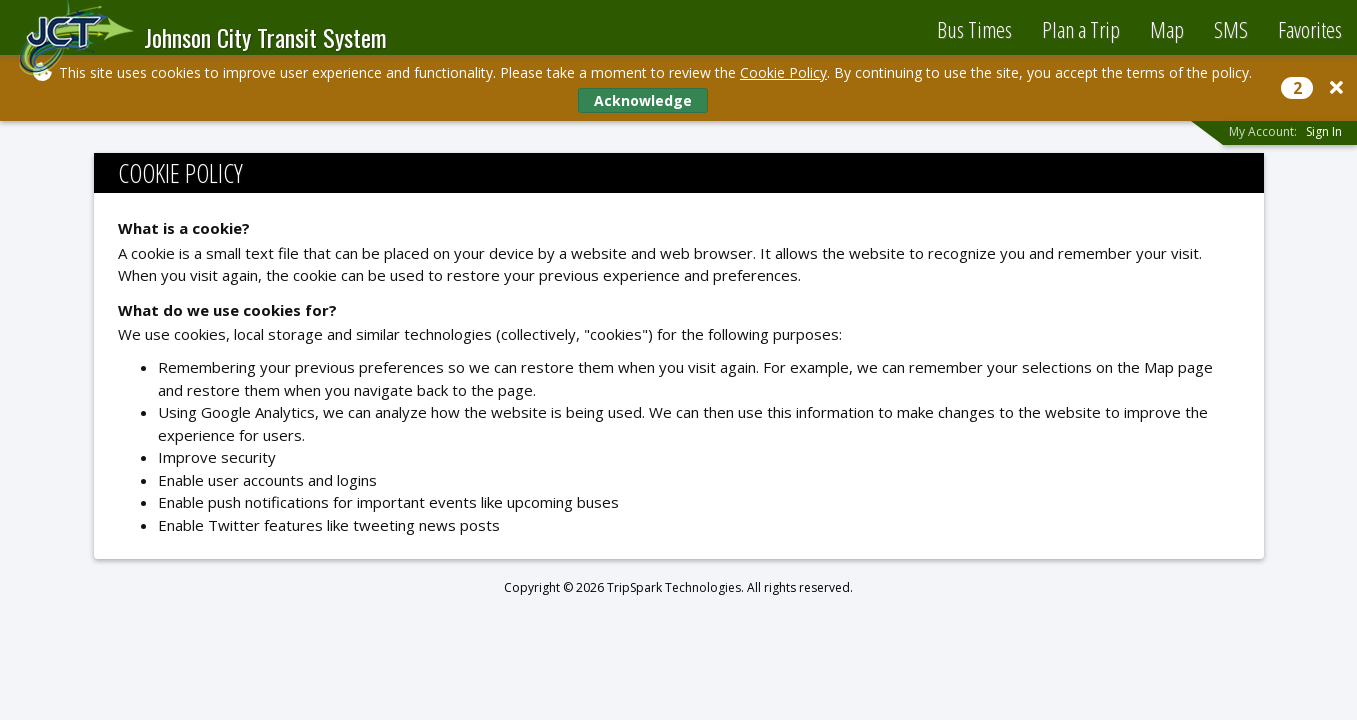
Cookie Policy (783, 72)
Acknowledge (643, 100)
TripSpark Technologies (674, 587)
